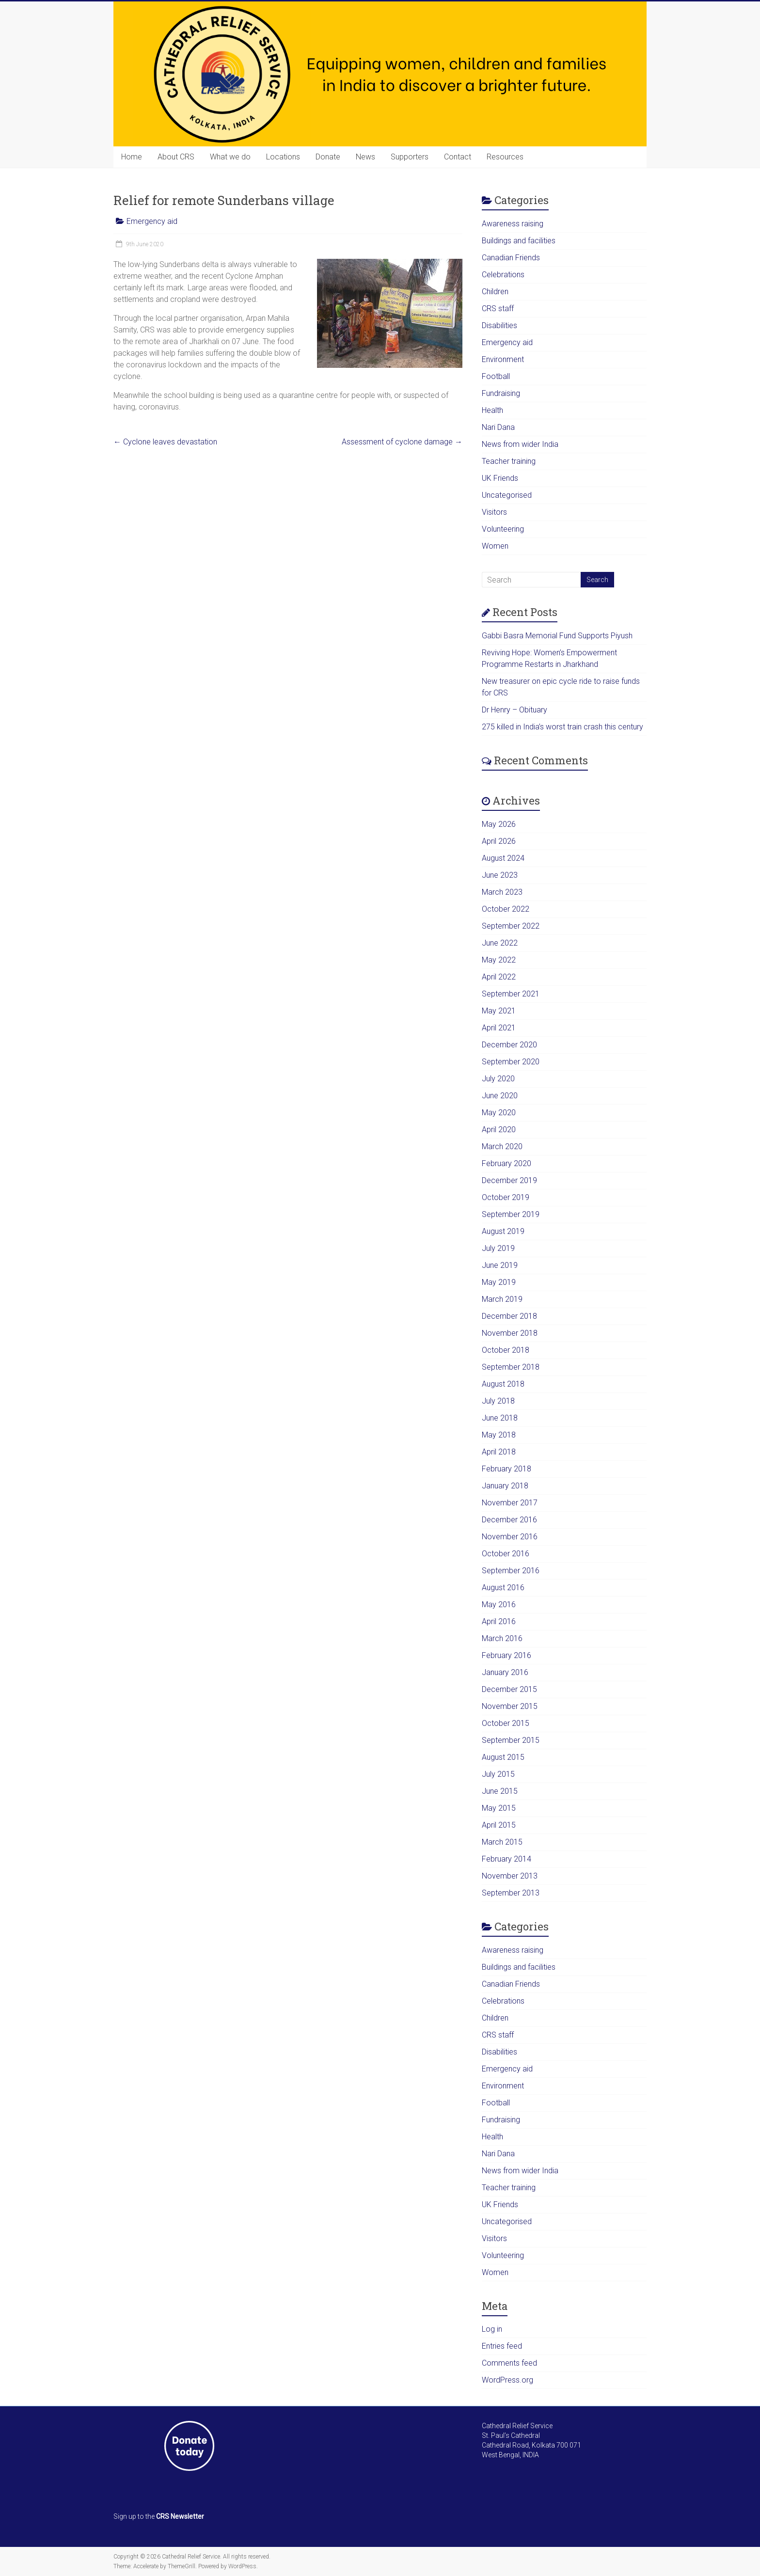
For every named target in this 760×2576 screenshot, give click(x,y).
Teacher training (509, 461)
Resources (505, 156)
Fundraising (501, 393)
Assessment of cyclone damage (402, 441)
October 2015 (505, 1723)
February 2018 (506, 1468)
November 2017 (510, 1502)
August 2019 (503, 1231)
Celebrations (503, 274)
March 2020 (502, 1146)
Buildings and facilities (518, 240)
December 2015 (509, 1689)
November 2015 (510, 1706)
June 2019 (500, 1265)
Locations (283, 156)
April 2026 (499, 841)
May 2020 (499, 1112)
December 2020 (509, 1044)
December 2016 (509, 1519)
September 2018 (510, 1367)
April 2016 (499, 1621)
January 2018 (505, 1485)
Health (492, 410)
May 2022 (499, 959)
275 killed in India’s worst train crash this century (562, 726)
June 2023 (500, 875)
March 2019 (502, 1299)
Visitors (494, 512)
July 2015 (498, 1774)
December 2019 (509, 1180)
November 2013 (510, 1876)
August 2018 (503, 1384)
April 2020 (499, 1129)
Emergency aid (152, 221)
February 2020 (506, 1163)
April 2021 (499, 1027)
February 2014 (506, 1859)
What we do (230, 156)
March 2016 (502, 1638)
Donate (328, 156)
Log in (492, 2329)
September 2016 (510, 1570)
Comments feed (509, 2363)
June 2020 (500, 1095)
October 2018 (505, 1350)
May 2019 (499, 1282)
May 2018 (499, 1434)
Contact (457, 156)
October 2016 (505, 1553)
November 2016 (510, 1536)
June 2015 (500, 1791)
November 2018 (510, 1333)
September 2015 (510, 1740)
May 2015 (499, 1808)
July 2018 (498, 1401)
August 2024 (503, 858)
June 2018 (500, 1417)
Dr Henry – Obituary (514, 709)
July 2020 (498, 1078)
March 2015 (502, 1842)
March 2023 (502, 892)
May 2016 (499, 1604)
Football (496, 376)
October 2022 (505, 909)
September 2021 (510, 993)
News (365, 156)
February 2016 (506, 1655)
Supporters (409, 156)
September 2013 (510, 1892)
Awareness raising (512, 223)
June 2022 (500, 943)
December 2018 (509, 1316)
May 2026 (499, 824)
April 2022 (499, 976)
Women (495, 546)
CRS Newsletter (180, 2516)
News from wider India (520, 444)
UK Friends (500, 478)
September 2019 (510, 1214)
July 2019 (498, 1248)
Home (131, 156)
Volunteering (503, 529)
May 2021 (499, 1010)
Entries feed (502, 2346)
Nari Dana (498, 427)
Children (495, 291)
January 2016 (505, 1672)
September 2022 (510, 926)
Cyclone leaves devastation (165, 441)
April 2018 (499, 1451)
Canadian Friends (511, 257)
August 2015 (503, 1757)
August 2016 (503, 1587)
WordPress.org (507, 2380)
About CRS (176, 156)
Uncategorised (507, 495)
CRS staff (498, 308)
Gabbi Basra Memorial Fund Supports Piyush (557, 635)
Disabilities (499, 325)
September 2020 (510, 1061)
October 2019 (505, 1197)
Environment (503, 359)
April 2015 (499, 1825)
